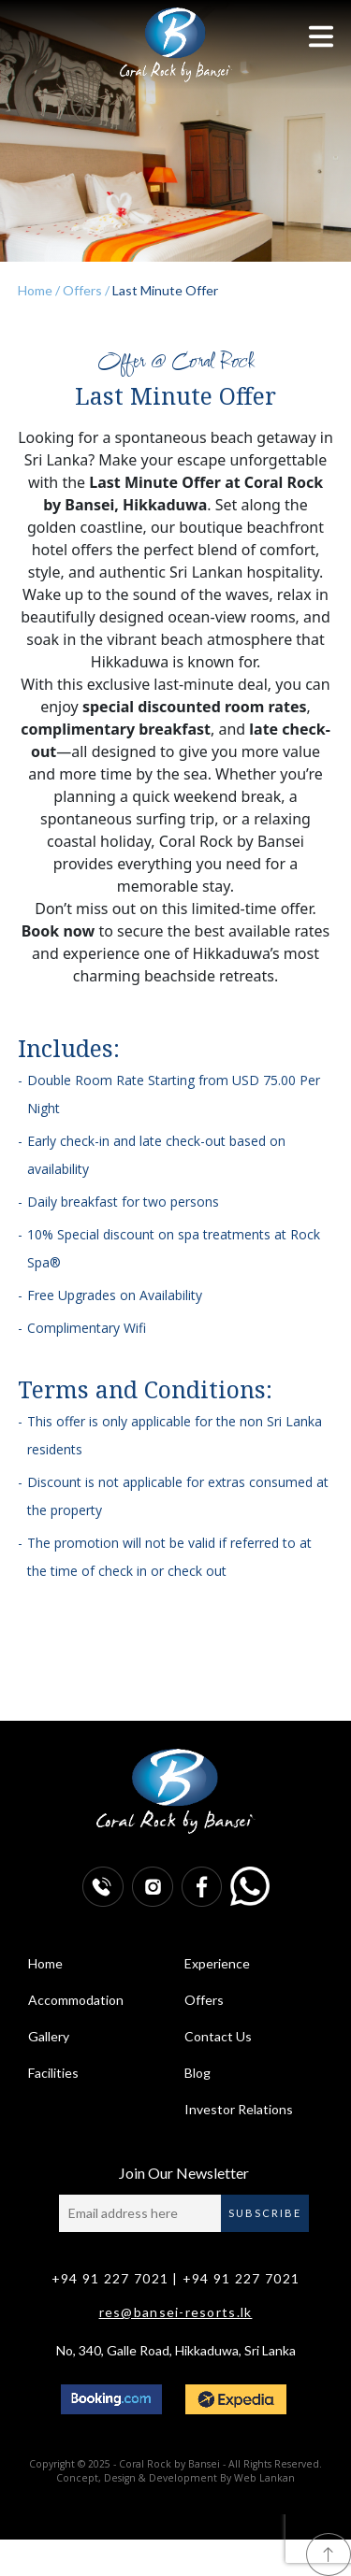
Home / (39, 290)
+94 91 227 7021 (109, 2278)
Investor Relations (238, 2109)
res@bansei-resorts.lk (176, 2312)
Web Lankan (264, 2477)
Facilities (53, 2073)
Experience (217, 1963)
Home (45, 1963)
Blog (197, 2073)
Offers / (85, 290)
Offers (204, 2000)
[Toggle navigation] (321, 36)
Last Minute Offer (164, 290)
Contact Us (218, 2036)
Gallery (48, 2036)
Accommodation (76, 2000)
